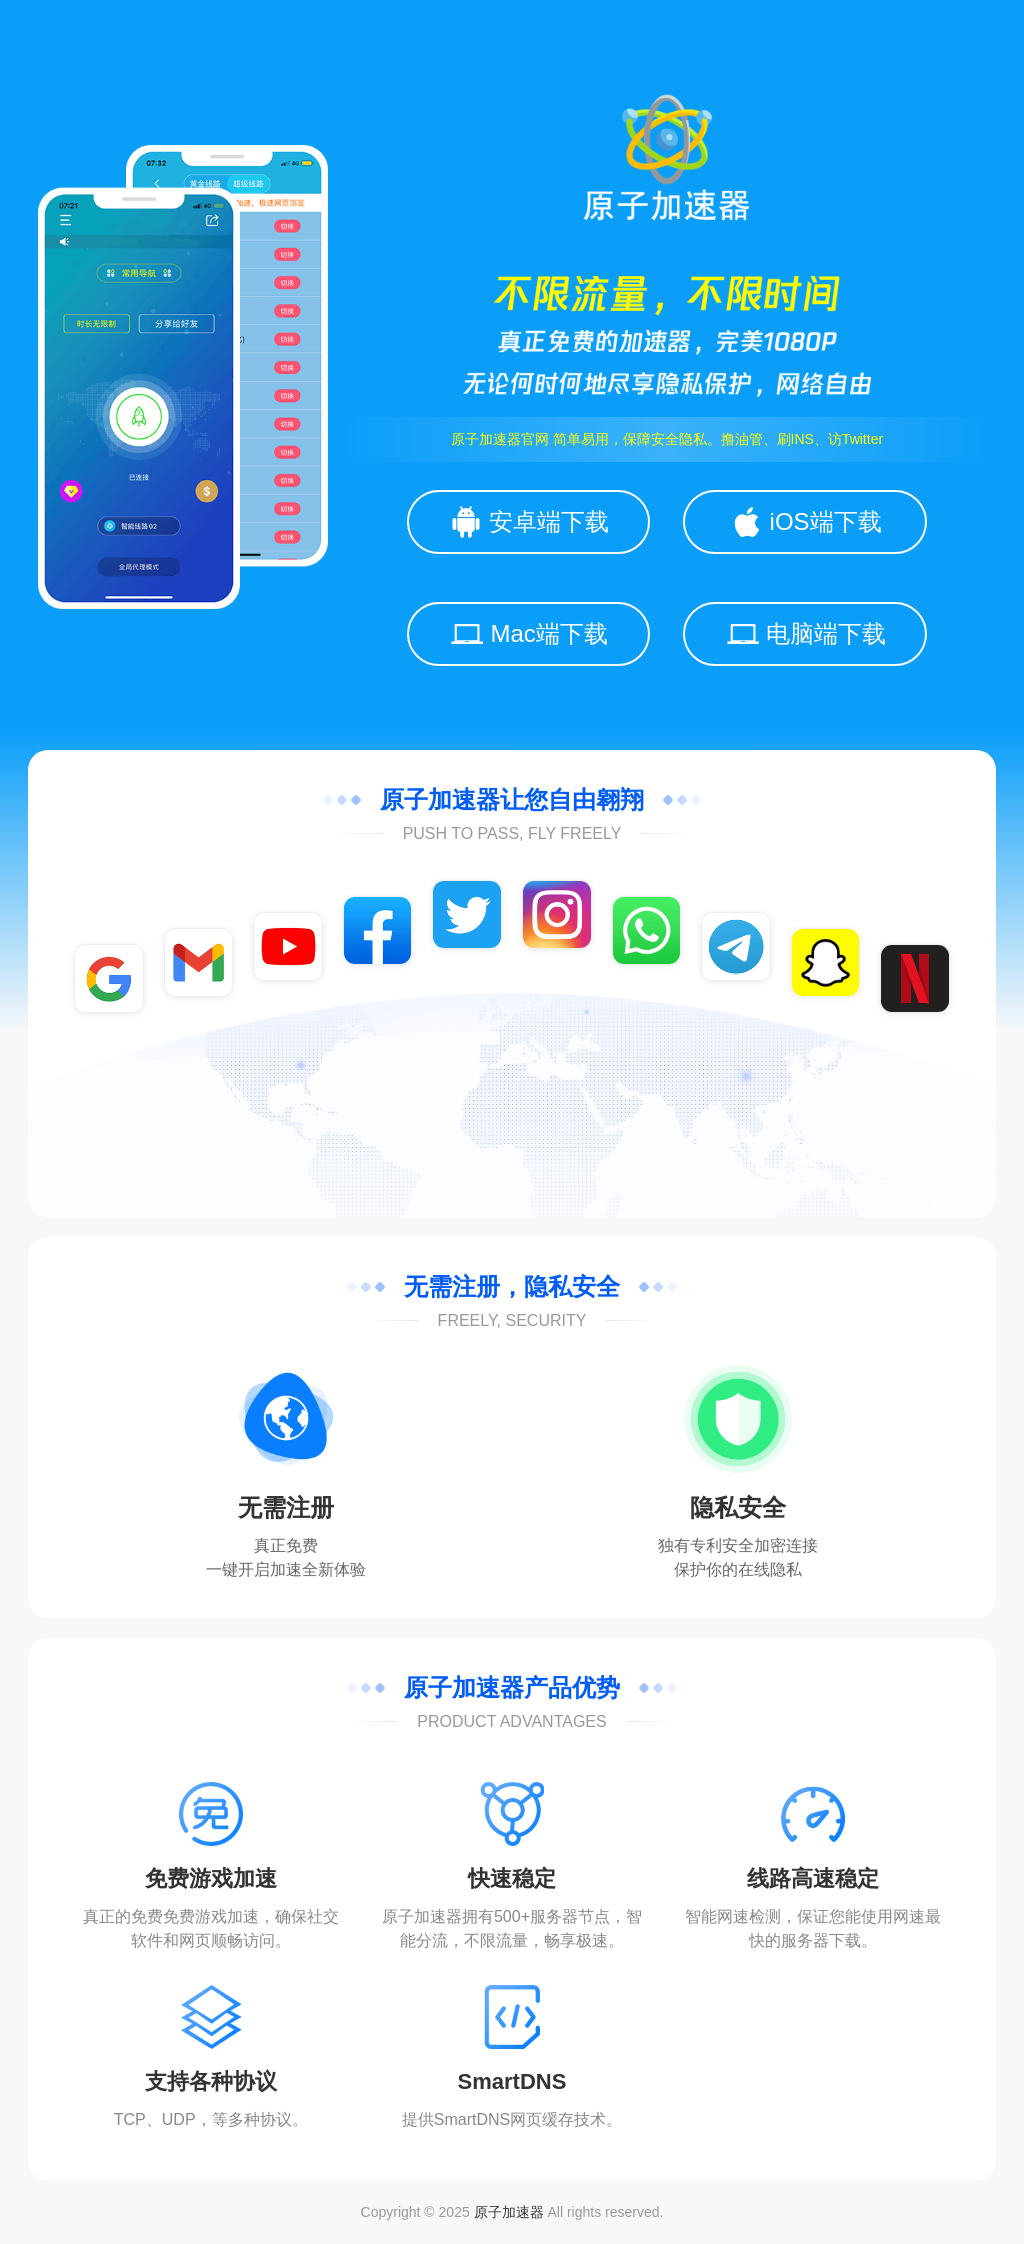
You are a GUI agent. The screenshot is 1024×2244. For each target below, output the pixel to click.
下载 (845, 1940)
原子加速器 (509, 2212)
